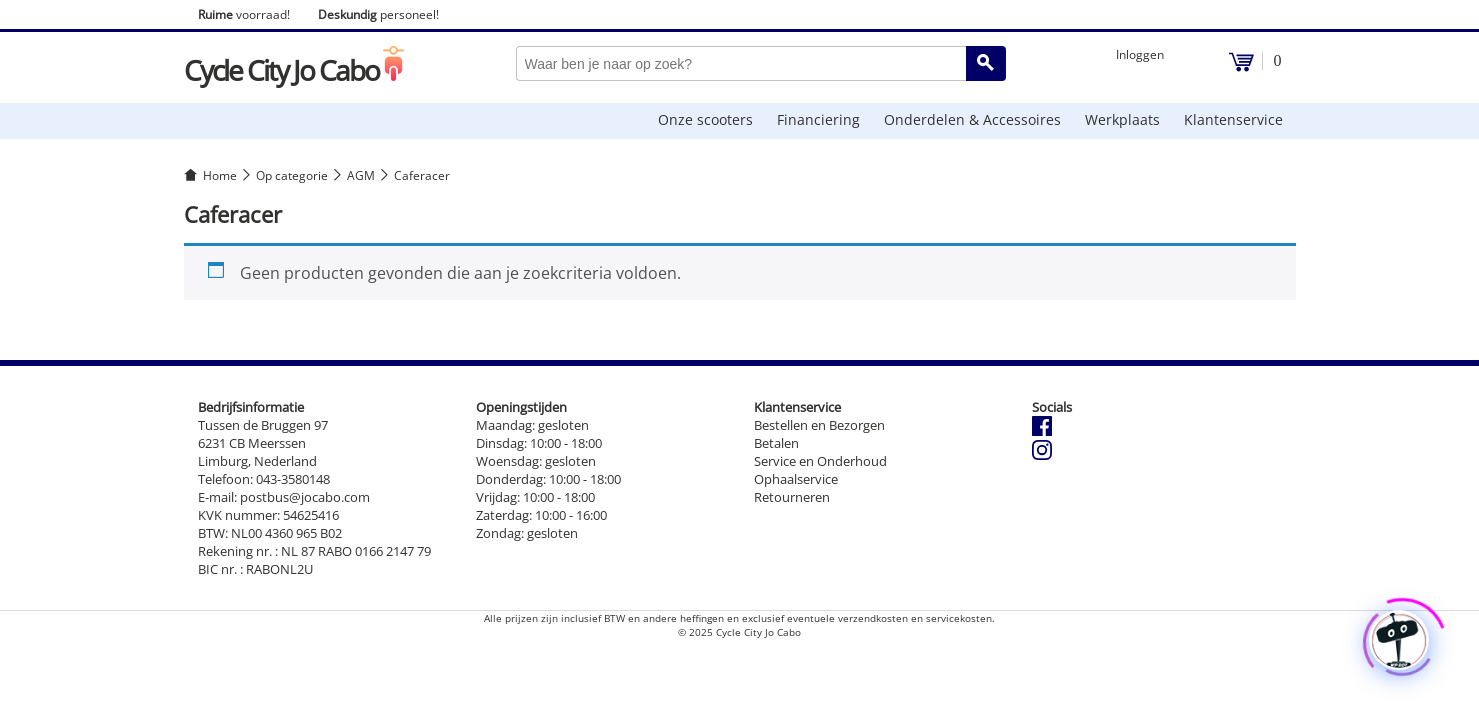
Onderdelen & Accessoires (972, 119)
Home (220, 175)
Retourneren (792, 497)
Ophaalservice (796, 479)
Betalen (776, 443)
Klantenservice (1233, 119)
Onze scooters (705, 119)
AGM (361, 175)
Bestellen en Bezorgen (819, 425)
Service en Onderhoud (820, 461)
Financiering (818, 119)
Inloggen (1140, 54)
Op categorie (292, 175)
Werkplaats (1122, 119)
